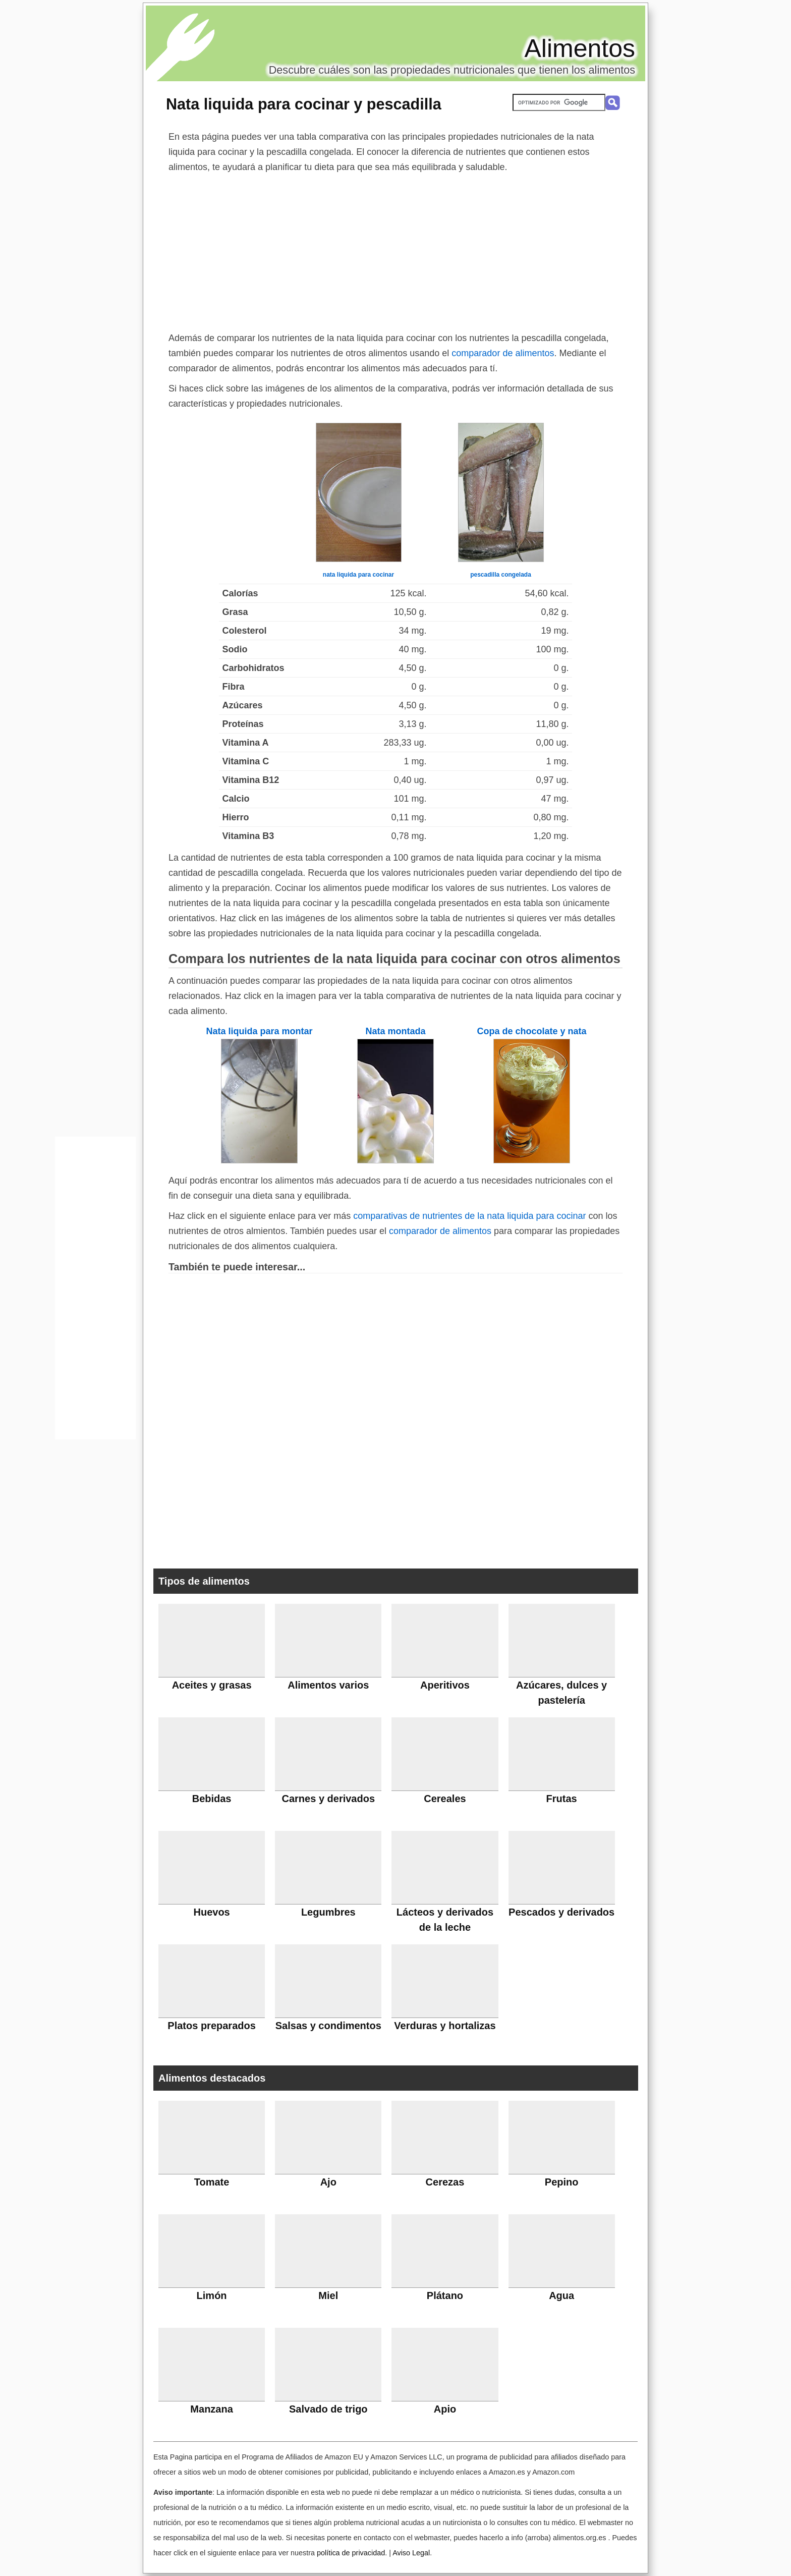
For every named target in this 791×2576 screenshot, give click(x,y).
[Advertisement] (395, 250)
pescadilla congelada (500, 574)
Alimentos (579, 48)
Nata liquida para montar (259, 1031)
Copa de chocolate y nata (531, 1031)
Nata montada (395, 1031)
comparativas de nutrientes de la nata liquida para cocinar (469, 1216)
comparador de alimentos (502, 353)
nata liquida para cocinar (358, 574)
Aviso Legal (411, 2553)
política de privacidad (351, 2553)
